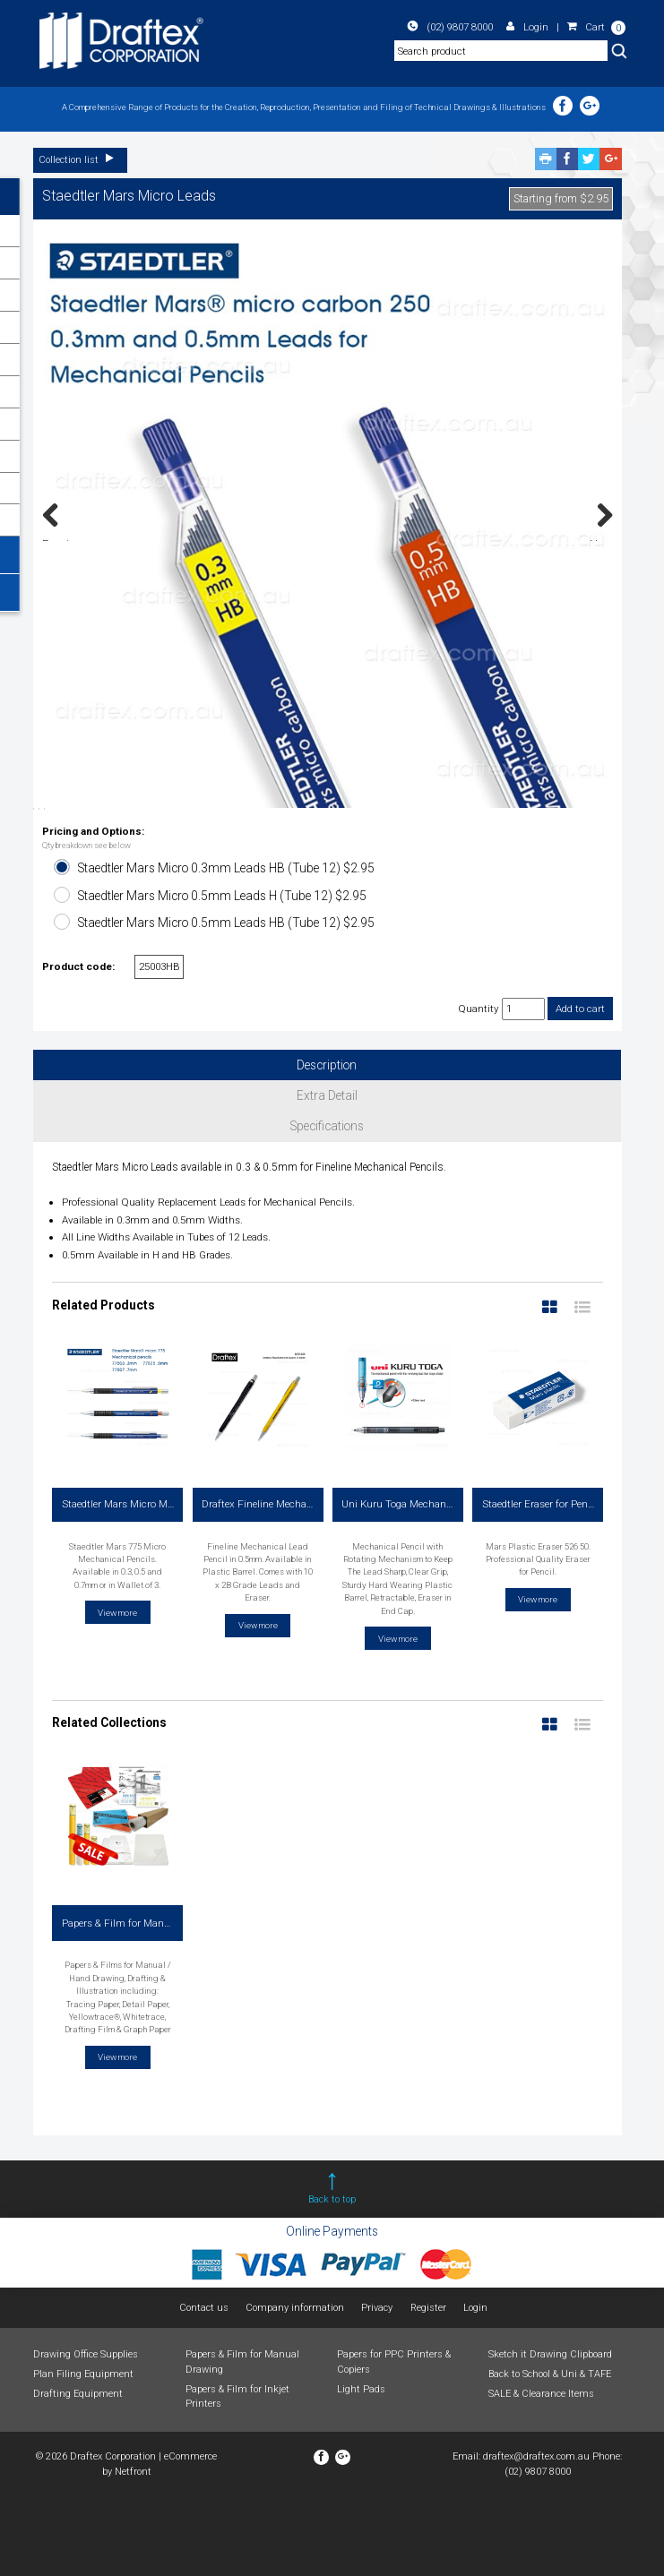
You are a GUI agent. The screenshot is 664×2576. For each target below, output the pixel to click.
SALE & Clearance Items (541, 2473)
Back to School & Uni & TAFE (549, 2454)
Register (428, 2387)
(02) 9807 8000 (452, 27)
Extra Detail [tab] (327, 1175)
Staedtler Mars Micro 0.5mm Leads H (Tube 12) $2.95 (222, 975)
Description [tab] (327, 1144)
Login (528, 27)
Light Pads (361, 2468)
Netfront (133, 2550)
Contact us (204, 2387)
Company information (295, 2387)
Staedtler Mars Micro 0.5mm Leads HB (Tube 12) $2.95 (226, 1002)
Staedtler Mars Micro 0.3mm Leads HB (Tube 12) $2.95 (226, 947)
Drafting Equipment (78, 2473)
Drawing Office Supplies (85, 2434)
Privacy (376, 2387)
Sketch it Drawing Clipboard (550, 2434)
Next (601, 539)
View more (118, 1691)
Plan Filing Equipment (83, 2454)
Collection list (81, 160)
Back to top (332, 2279)
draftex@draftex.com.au (536, 2536)
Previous (60, 539)
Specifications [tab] (327, 1205)
